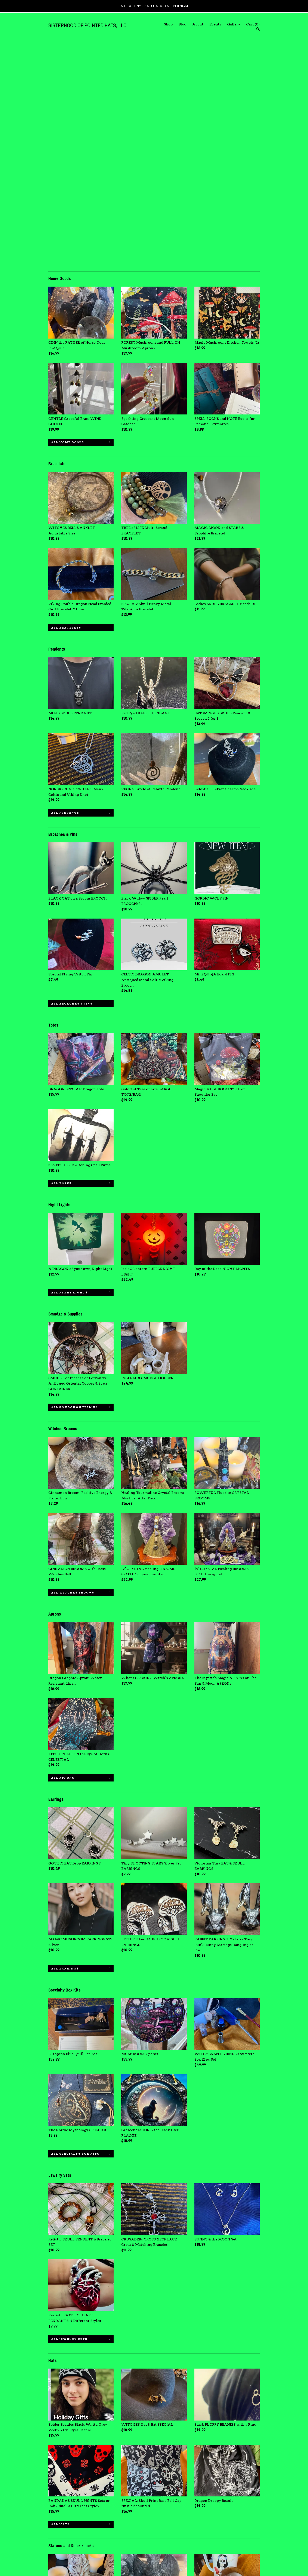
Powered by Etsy (208, 2547)
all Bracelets (66, 402)
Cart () (253, 24)
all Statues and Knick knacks (82, 2484)
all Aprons (62, 1552)
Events (215, 24)
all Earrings (65, 1743)
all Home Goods (67, 216)
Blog (182, 24)
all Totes (61, 957)
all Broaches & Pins (72, 778)
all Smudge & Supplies (74, 1181)
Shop (168, 24)
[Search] (258, 29)
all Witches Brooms (72, 1367)
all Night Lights (69, 1067)
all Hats (60, 2298)
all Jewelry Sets (69, 2113)
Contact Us (58, 2559)
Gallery (233, 24)
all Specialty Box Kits (75, 1928)
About (197, 24)
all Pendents (65, 587)
